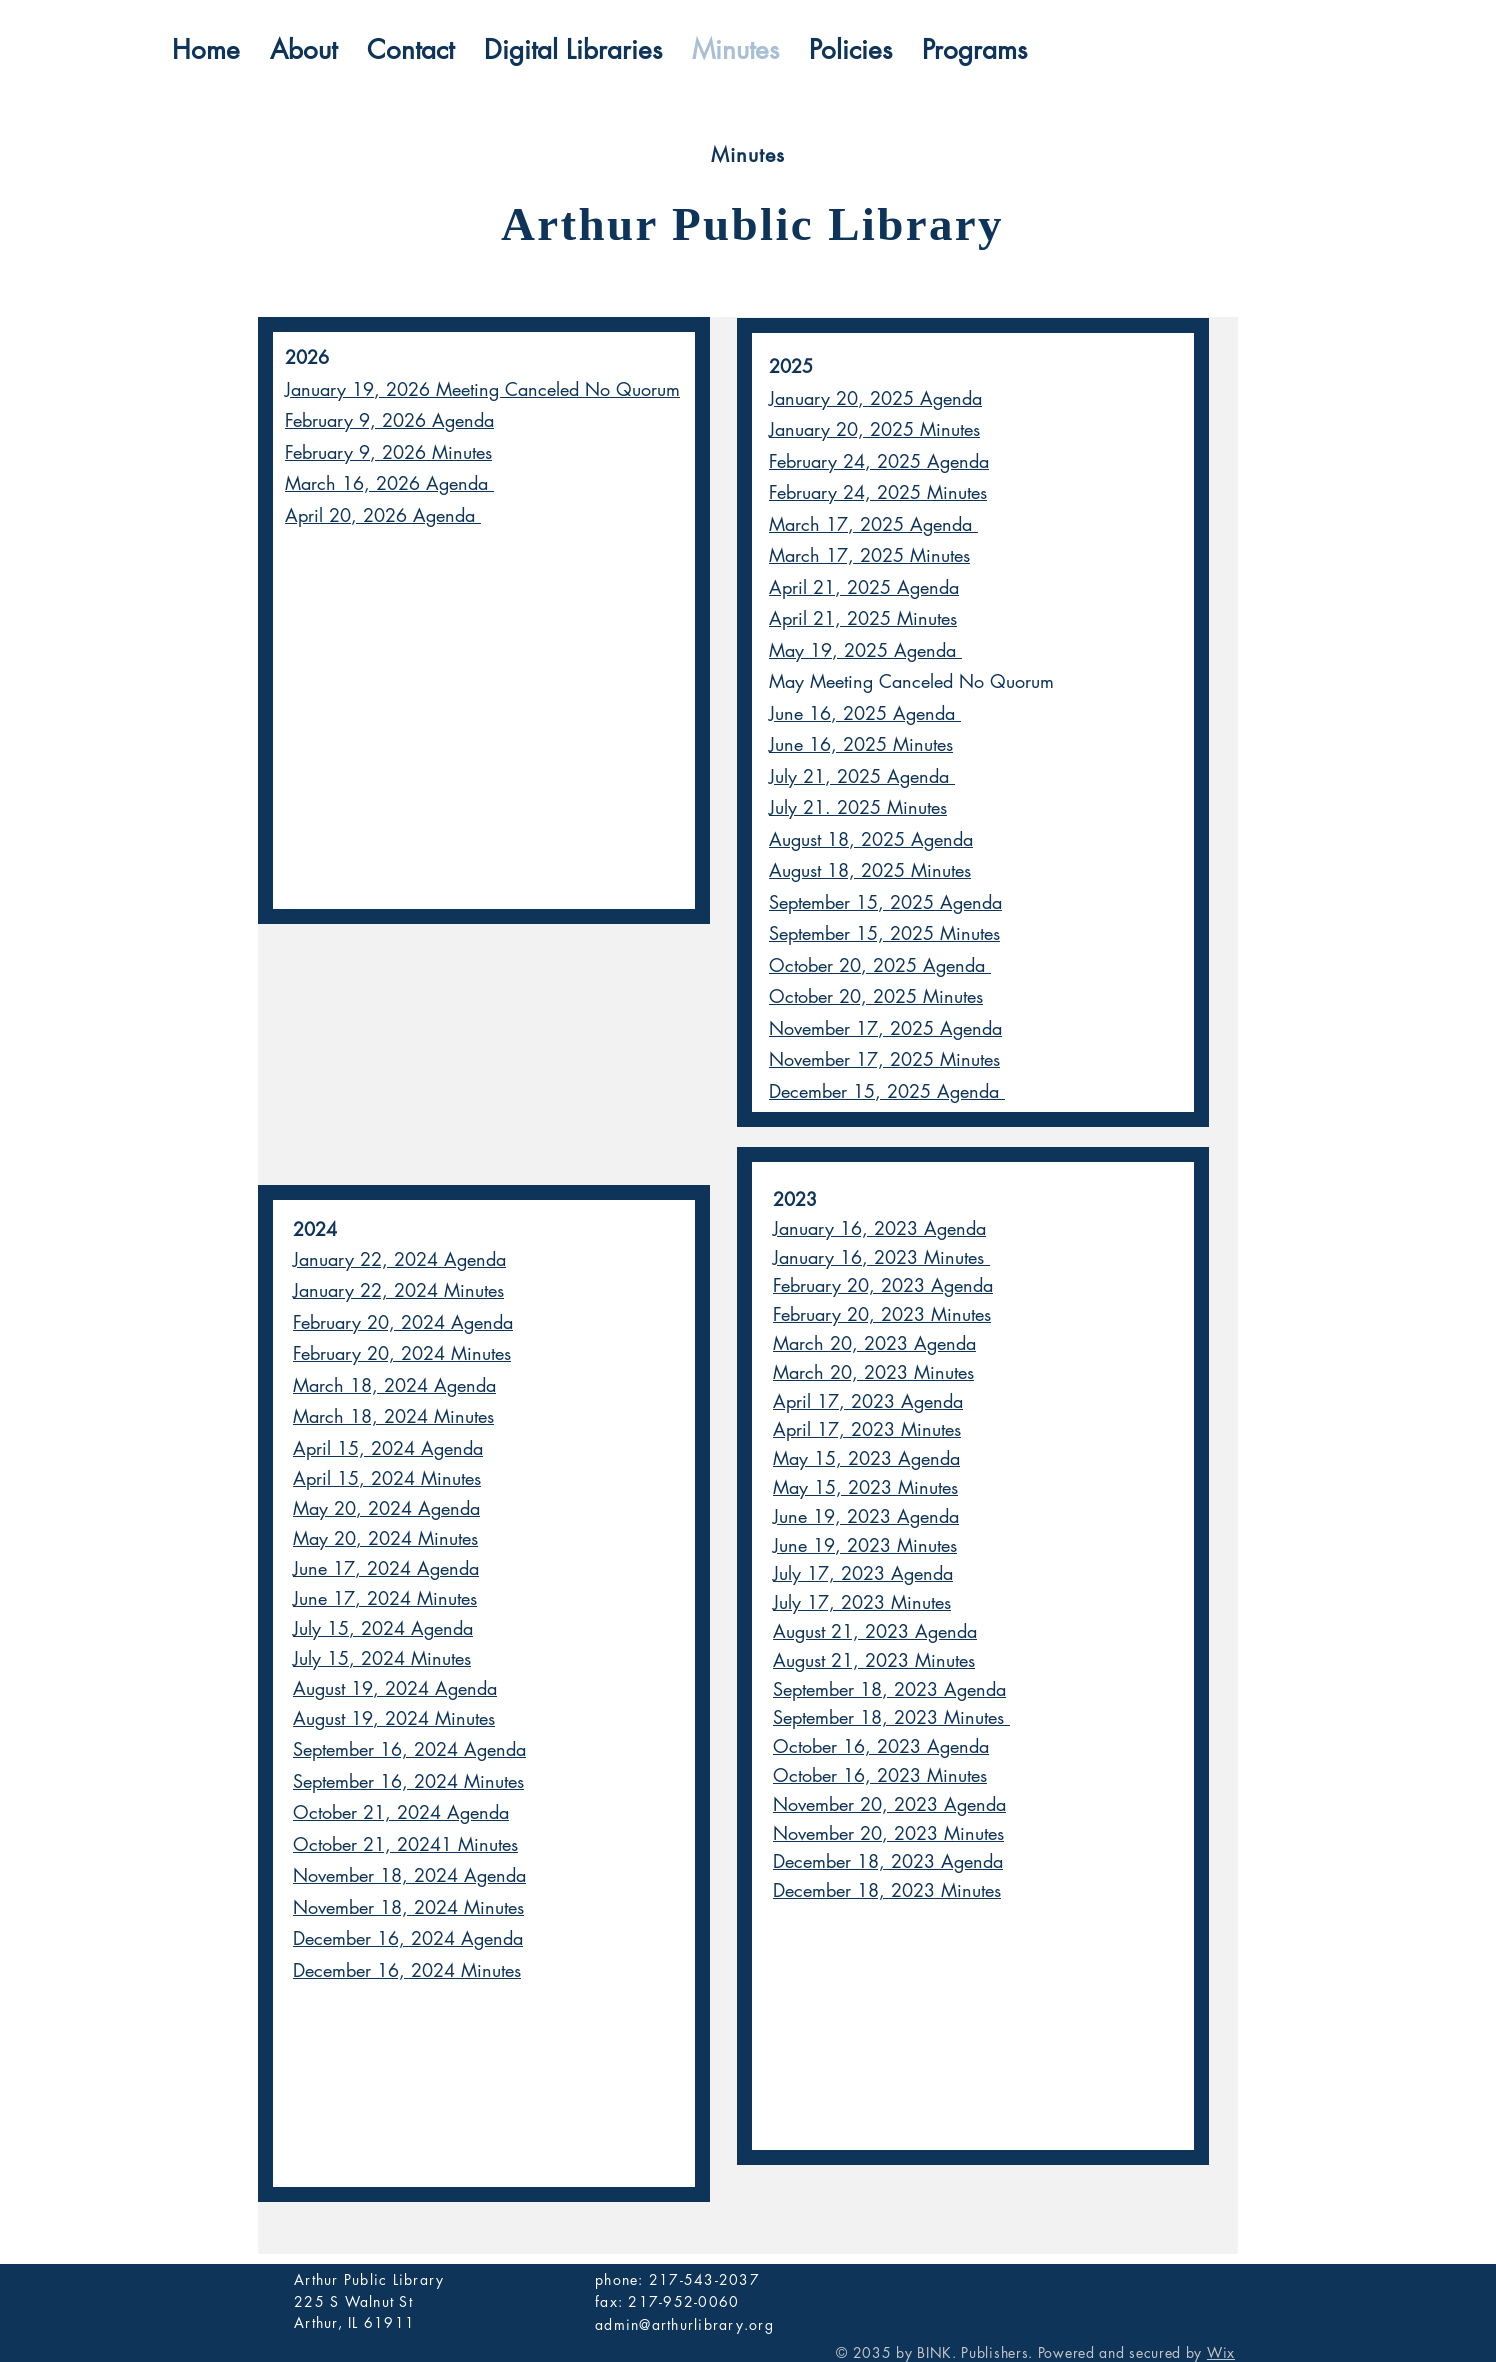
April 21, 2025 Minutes (863, 618)
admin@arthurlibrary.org (684, 2324)
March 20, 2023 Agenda (874, 1343)
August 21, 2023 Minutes (874, 1660)
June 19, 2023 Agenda (866, 1516)
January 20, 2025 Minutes (874, 429)
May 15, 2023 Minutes (865, 1487)
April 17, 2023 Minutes (867, 1429)
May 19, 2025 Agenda (865, 650)
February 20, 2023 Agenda (883, 1285)
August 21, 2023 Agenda (875, 1631)
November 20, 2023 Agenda (889, 1804)
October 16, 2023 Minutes (880, 1775)
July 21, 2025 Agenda (862, 776)
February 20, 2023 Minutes (882, 1314)
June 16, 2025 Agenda (865, 713)
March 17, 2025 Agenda (873, 524)
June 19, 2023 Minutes (865, 1545)
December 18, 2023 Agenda (888, 1861)
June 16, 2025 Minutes (861, 744)
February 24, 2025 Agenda (879, 461)
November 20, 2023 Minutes (888, 1833)
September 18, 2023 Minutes (891, 1717)
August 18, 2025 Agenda (871, 839)
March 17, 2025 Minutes (869, 555)
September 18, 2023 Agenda (889, 1689)
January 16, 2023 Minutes (881, 1257)
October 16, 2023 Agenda (881, 1746)
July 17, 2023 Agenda (863, 1573)
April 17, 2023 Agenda (868, 1401)
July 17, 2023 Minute (858, 1602)
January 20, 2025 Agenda (875, 398)
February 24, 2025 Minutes (878, 492)
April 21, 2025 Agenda (864, 587)
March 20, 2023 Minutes (873, 1372)
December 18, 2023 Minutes (887, 1890)
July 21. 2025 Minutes (858, 807)
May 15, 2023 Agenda (866, 1458)
